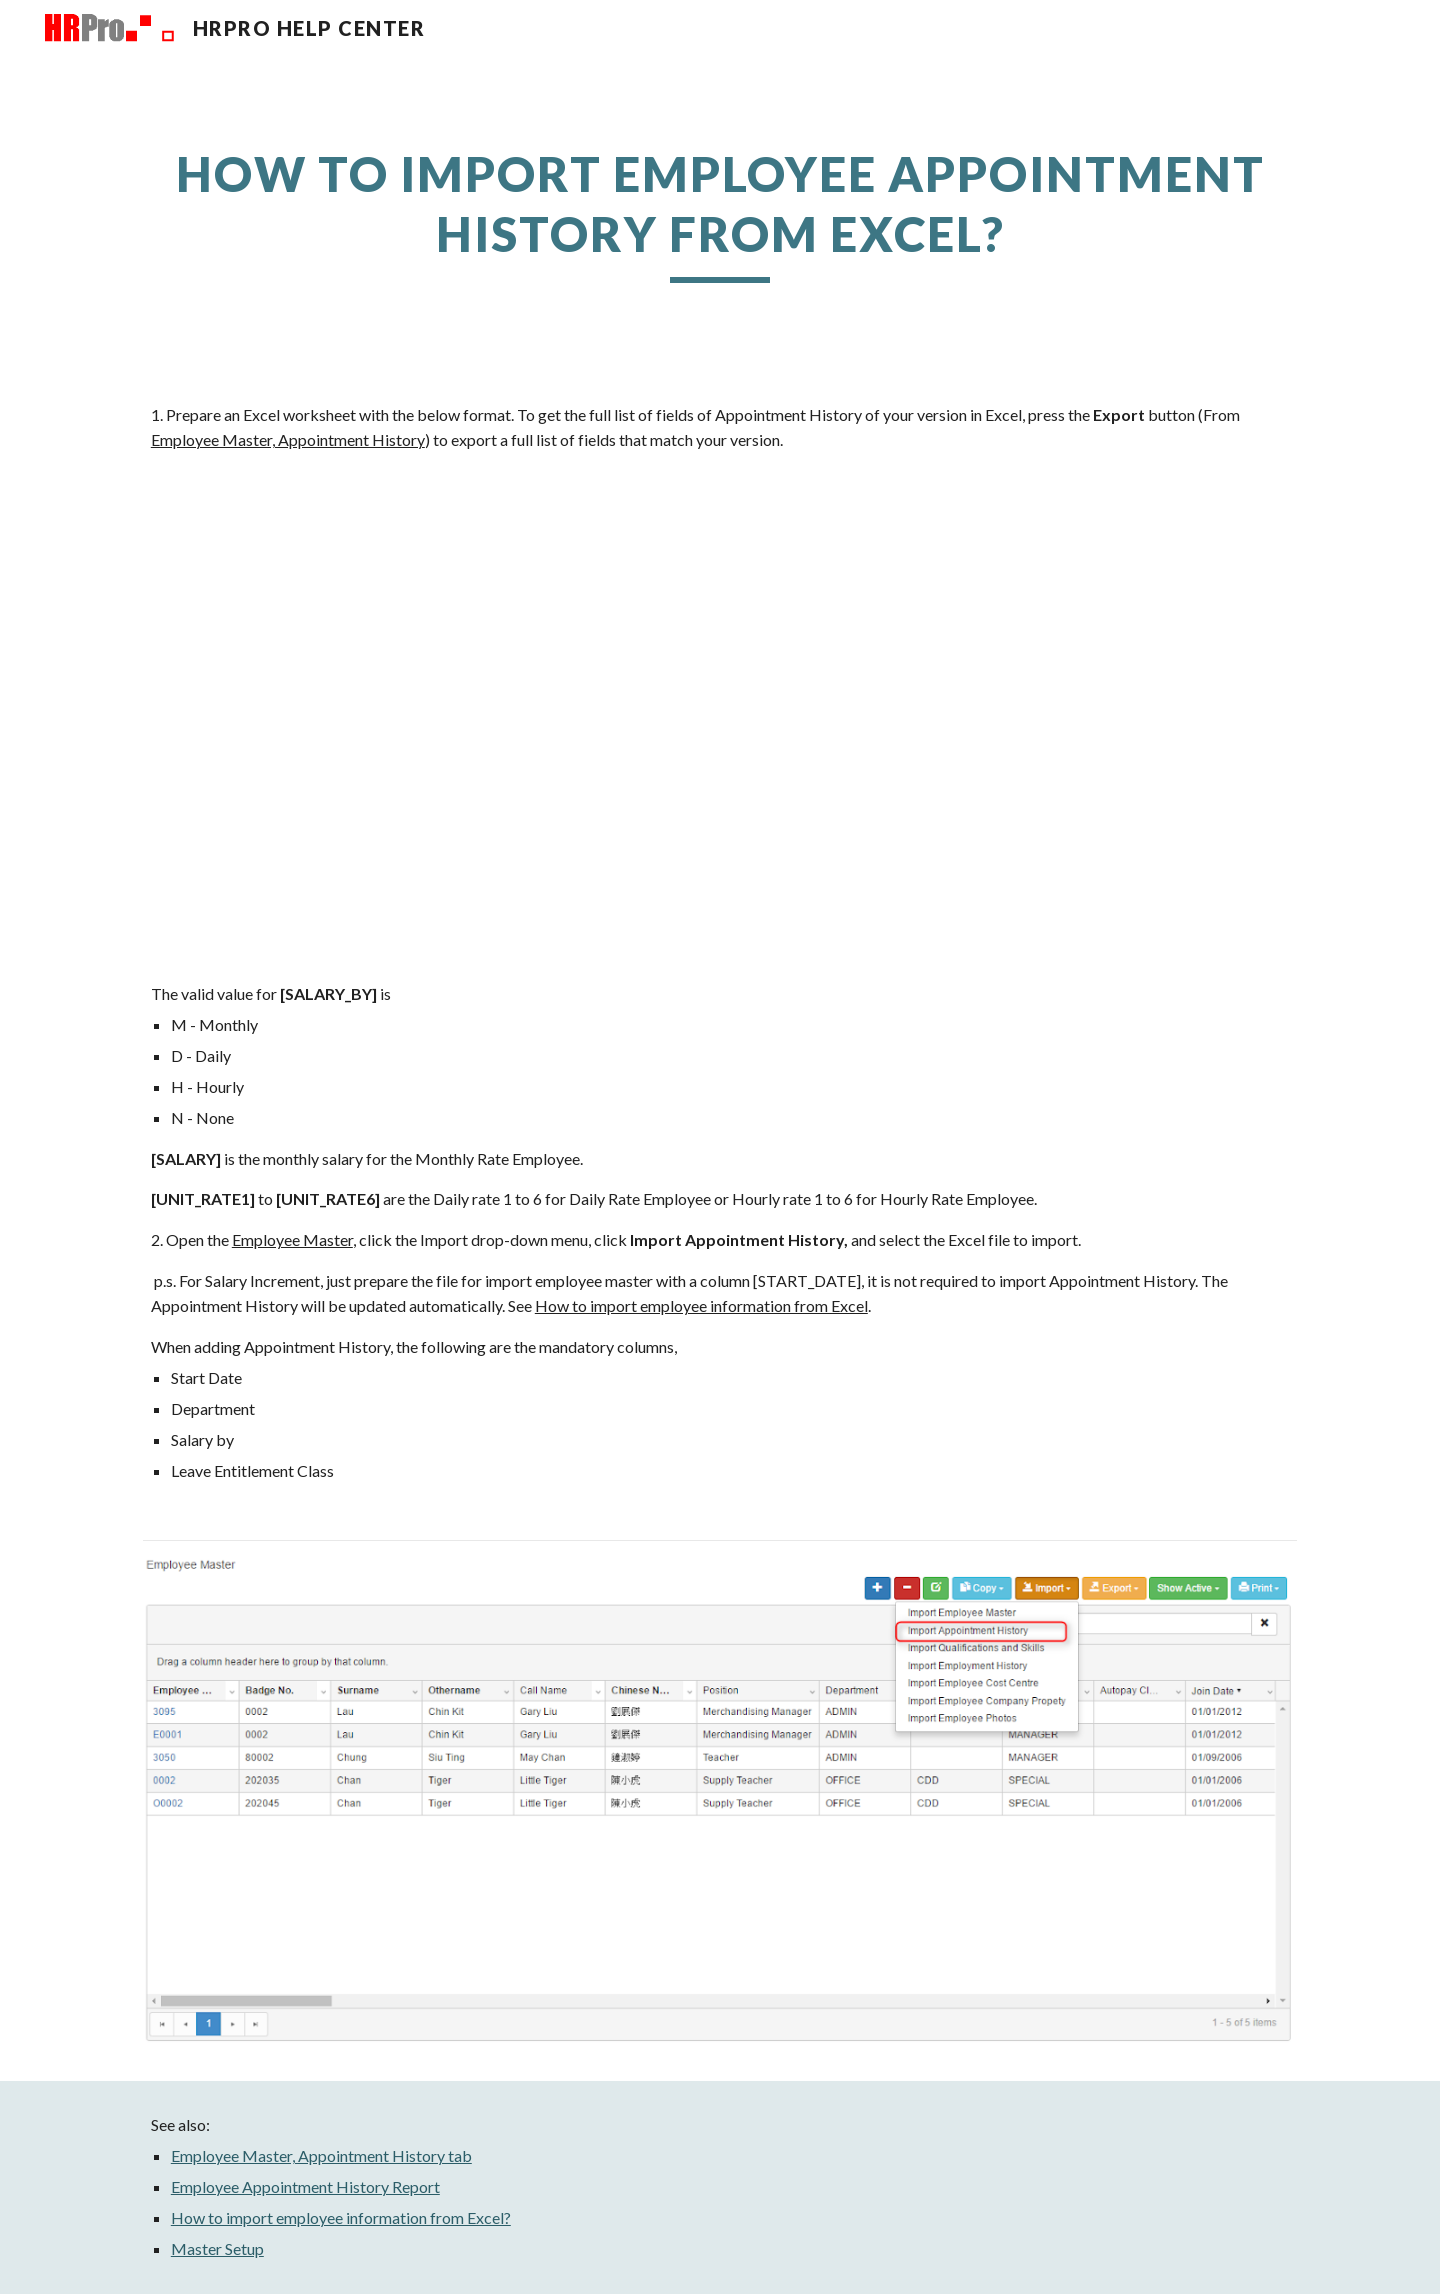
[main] (720, 213)
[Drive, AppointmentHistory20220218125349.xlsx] (720, 717)
